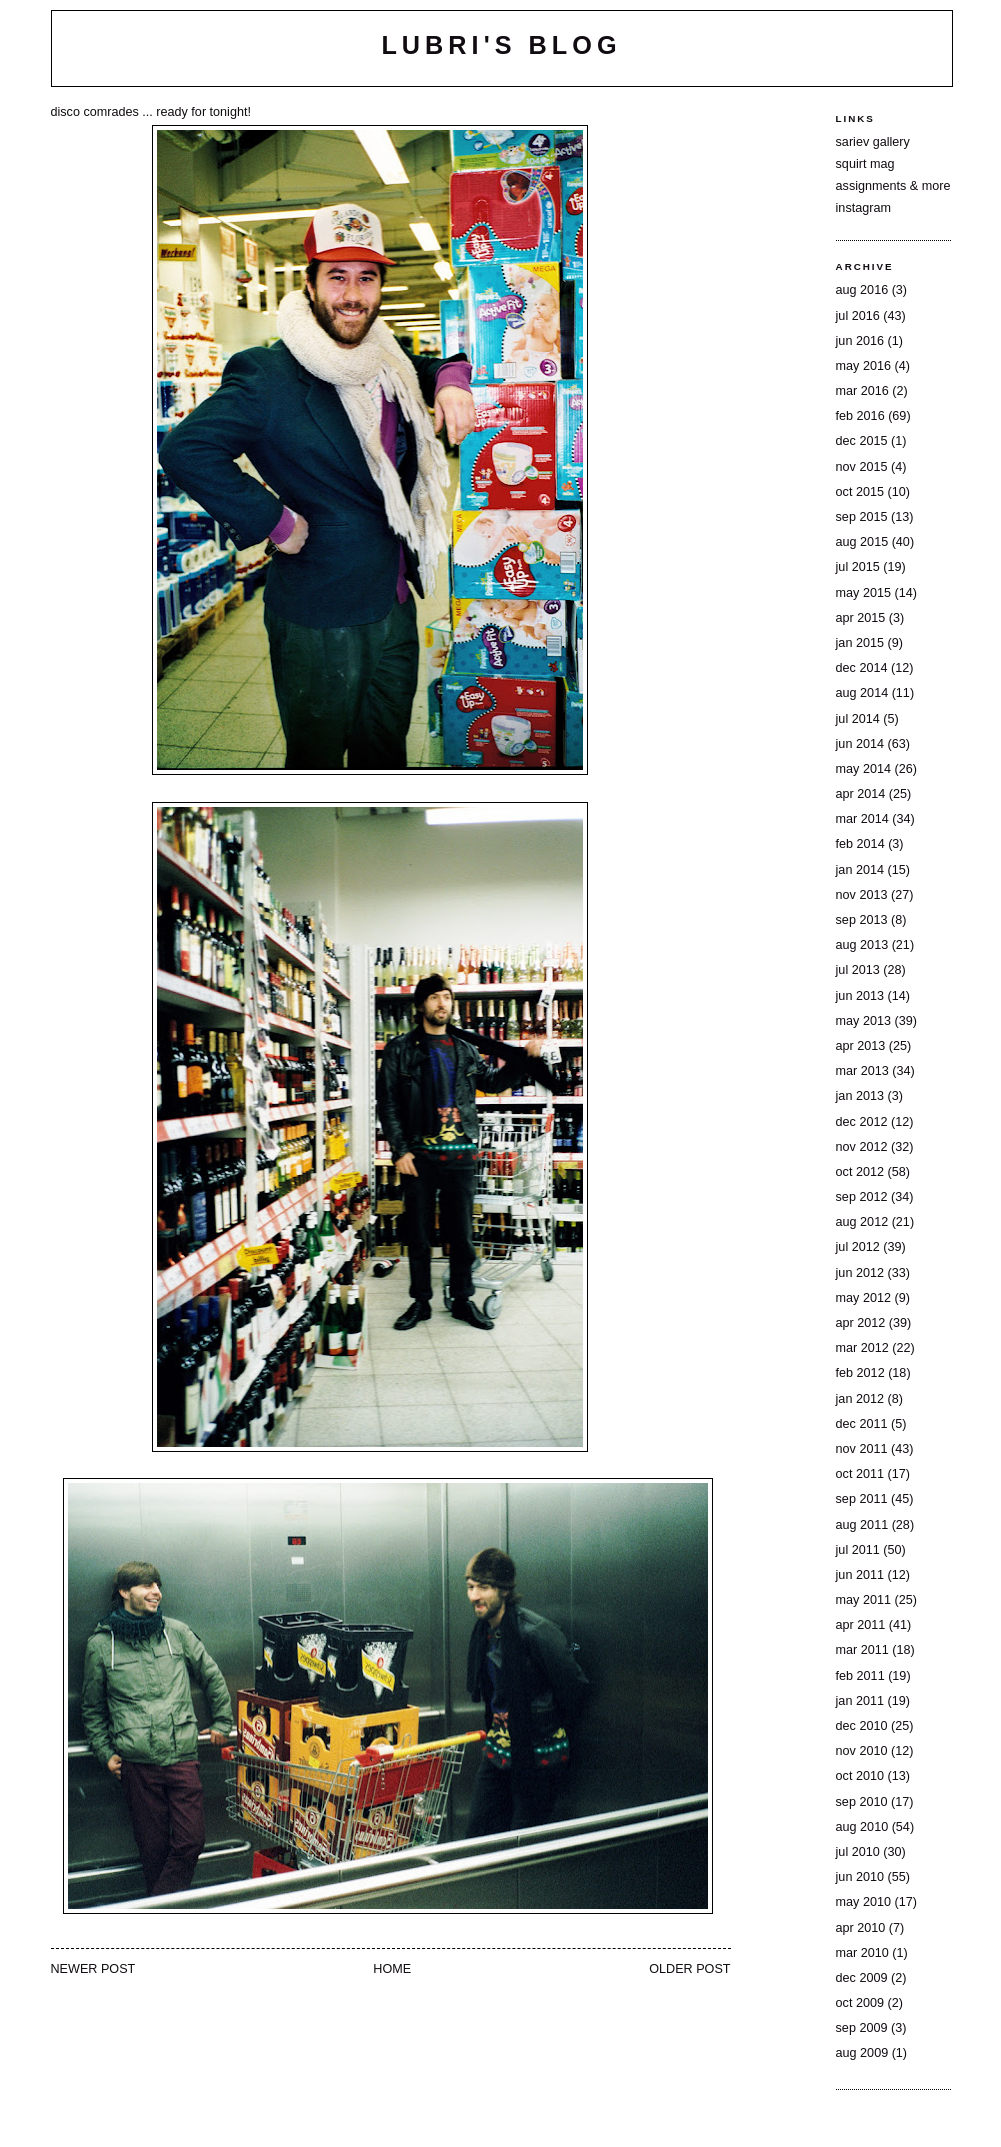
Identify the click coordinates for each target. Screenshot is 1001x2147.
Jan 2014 (860, 870)
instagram (863, 208)
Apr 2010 (861, 1928)
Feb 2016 (860, 416)
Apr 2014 (861, 794)
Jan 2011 (860, 1701)
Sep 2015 (862, 517)
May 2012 (863, 1298)
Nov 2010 (862, 1751)
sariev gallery (873, 142)
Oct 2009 (860, 2003)
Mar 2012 (862, 1348)
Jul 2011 (858, 1550)
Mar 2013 (862, 1071)
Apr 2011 (861, 1625)
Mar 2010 (862, 1953)
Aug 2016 (862, 290)
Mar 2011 (862, 1650)
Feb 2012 (860, 1373)
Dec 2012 (862, 1122)
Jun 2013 (860, 996)
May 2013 (863, 1021)
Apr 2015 (861, 618)
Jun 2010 (860, 1877)
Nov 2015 (862, 467)
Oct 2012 (860, 1172)
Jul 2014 (858, 719)
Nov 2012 (862, 1147)
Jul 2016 (858, 316)
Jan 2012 (860, 1399)
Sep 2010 (862, 1802)
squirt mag (865, 164)
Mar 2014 (862, 819)
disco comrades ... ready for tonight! (151, 112)
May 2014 (863, 769)
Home (392, 1969)
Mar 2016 (862, 391)
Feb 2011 (860, 1676)
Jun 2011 (860, 1575)
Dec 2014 (862, 668)
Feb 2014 (860, 844)
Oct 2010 (860, 1776)
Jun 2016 (860, 341)
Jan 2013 (860, 1096)
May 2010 (863, 1902)
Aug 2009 (862, 2053)
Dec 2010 (862, 1726)
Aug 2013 (862, 945)
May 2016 (863, 366)
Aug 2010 (862, 1827)
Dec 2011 (862, 1424)
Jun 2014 (860, 744)
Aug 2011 (862, 1525)
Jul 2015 (858, 567)
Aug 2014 (862, 693)
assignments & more (893, 186)
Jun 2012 (860, 1273)
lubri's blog (501, 45)
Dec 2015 (862, 441)
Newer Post (93, 1969)
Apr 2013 (861, 1046)
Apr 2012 (861, 1323)
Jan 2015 (860, 643)
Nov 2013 (862, 895)
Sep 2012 (862, 1197)
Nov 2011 (862, 1449)
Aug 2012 (862, 1222)
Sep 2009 (862, 2028)
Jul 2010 (858, 1852)
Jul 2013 (858, 970)
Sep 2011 (862, 1499)
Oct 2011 (860, 1474)
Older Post (689, 1969)
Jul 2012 (858, 1247)
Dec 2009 (862, 1978)
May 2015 (863, 593)
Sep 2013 (862, 920)
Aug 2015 (862, 542)
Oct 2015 (860, 492)
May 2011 (863, 1600)
